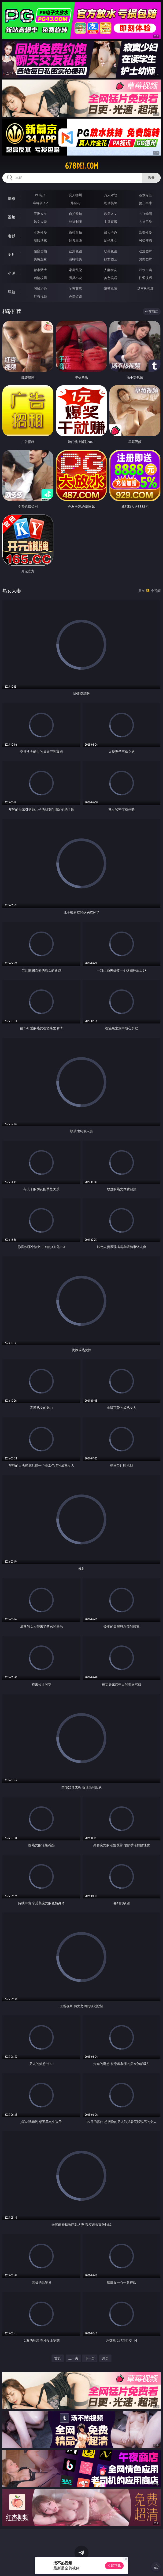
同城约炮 (40, 288)
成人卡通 (110, 232)
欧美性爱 (145, 232)
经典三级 (75, 240)
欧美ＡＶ (110, 213)
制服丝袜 (40, 240)
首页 (57, 2358)
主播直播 (110, 221)
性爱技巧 (145, 278)
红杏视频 (40, 296)
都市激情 (40, 270)
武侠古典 (145, 270)
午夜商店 (75, 288)
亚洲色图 (75, 251)
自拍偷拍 (75, 213)
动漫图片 (145, 251)
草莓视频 (110, 288)
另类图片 (145, 259)
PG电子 (40, 195)
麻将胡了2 (40, 203)
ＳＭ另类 (145, 221)
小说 (11, 273)
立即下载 (114, 2565)
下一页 (90, 2358)
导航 (11, 291)
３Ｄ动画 (145, 213)
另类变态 (145, 240)
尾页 (105, 2358)
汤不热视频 (145, 288)
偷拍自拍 (75, 232)
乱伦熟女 (110, 240)
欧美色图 (110, 251)
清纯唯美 (75, 259)
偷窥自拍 (40, 251)
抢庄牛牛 (145, 203)
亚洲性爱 (40, 232)
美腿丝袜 (40, 259)
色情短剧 (75, 296)
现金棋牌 (110, 203)
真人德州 (75, 195)
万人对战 (110, 195)
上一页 (73, 2358)
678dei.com (81, 166)
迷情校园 (40, 278)
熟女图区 (110, 259)
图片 (11, 254)
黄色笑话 (110, 278)
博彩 (11, 198)
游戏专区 (145, 195)
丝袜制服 (75, 221)
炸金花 (75, 203)
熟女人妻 (40, 221)
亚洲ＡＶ (40, 213)
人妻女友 (110, 270)
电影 (11, 235)
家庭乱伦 (75, 270)
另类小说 (75, 278)
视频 (11, 217)
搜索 (151, 177)
